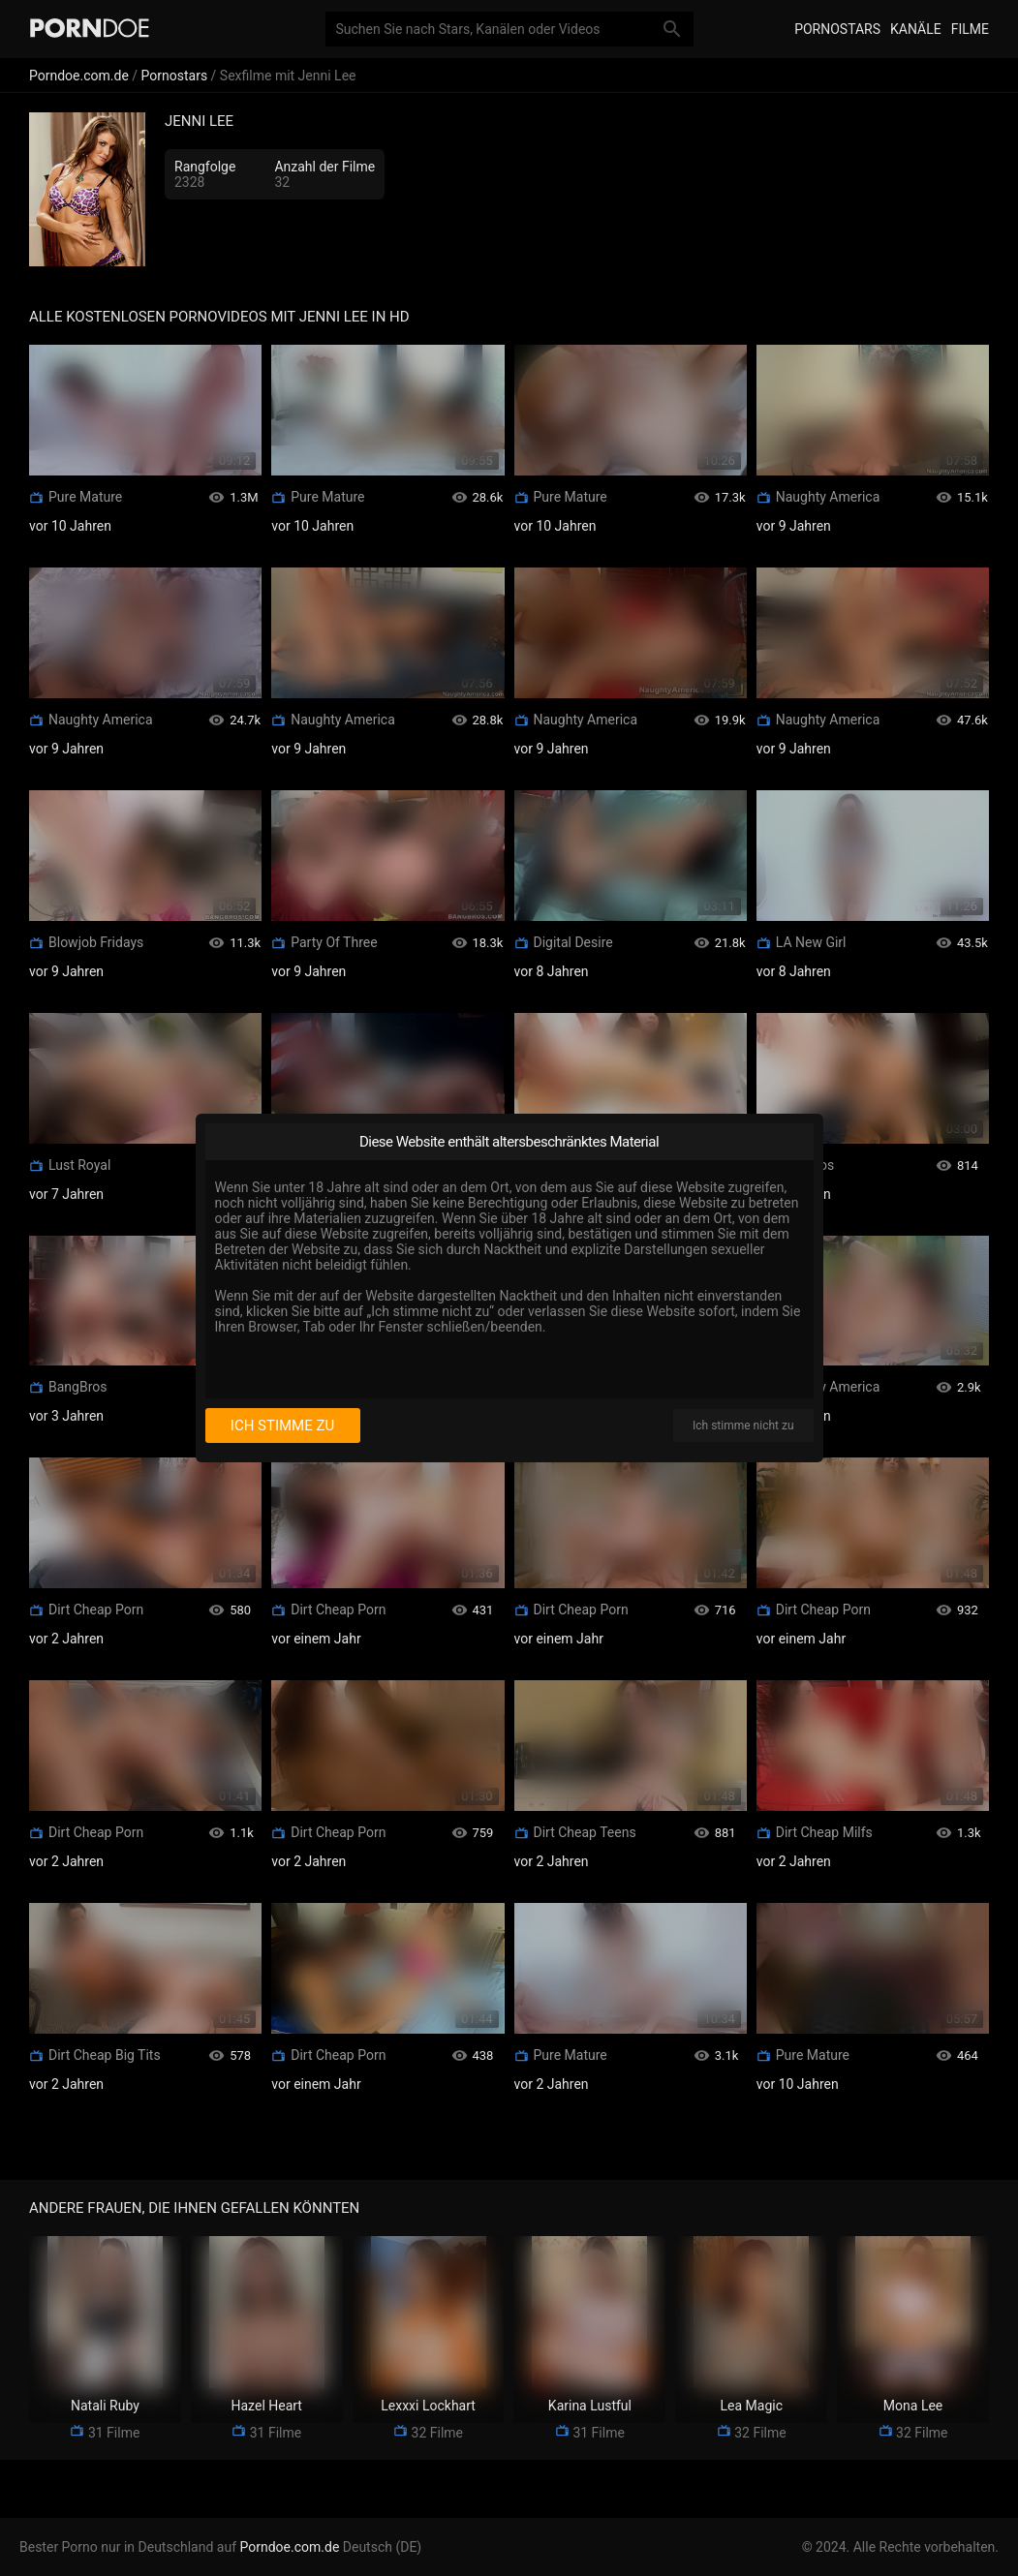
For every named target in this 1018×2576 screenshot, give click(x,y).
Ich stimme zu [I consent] (282, 1425)
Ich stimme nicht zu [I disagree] (743, 1425)
